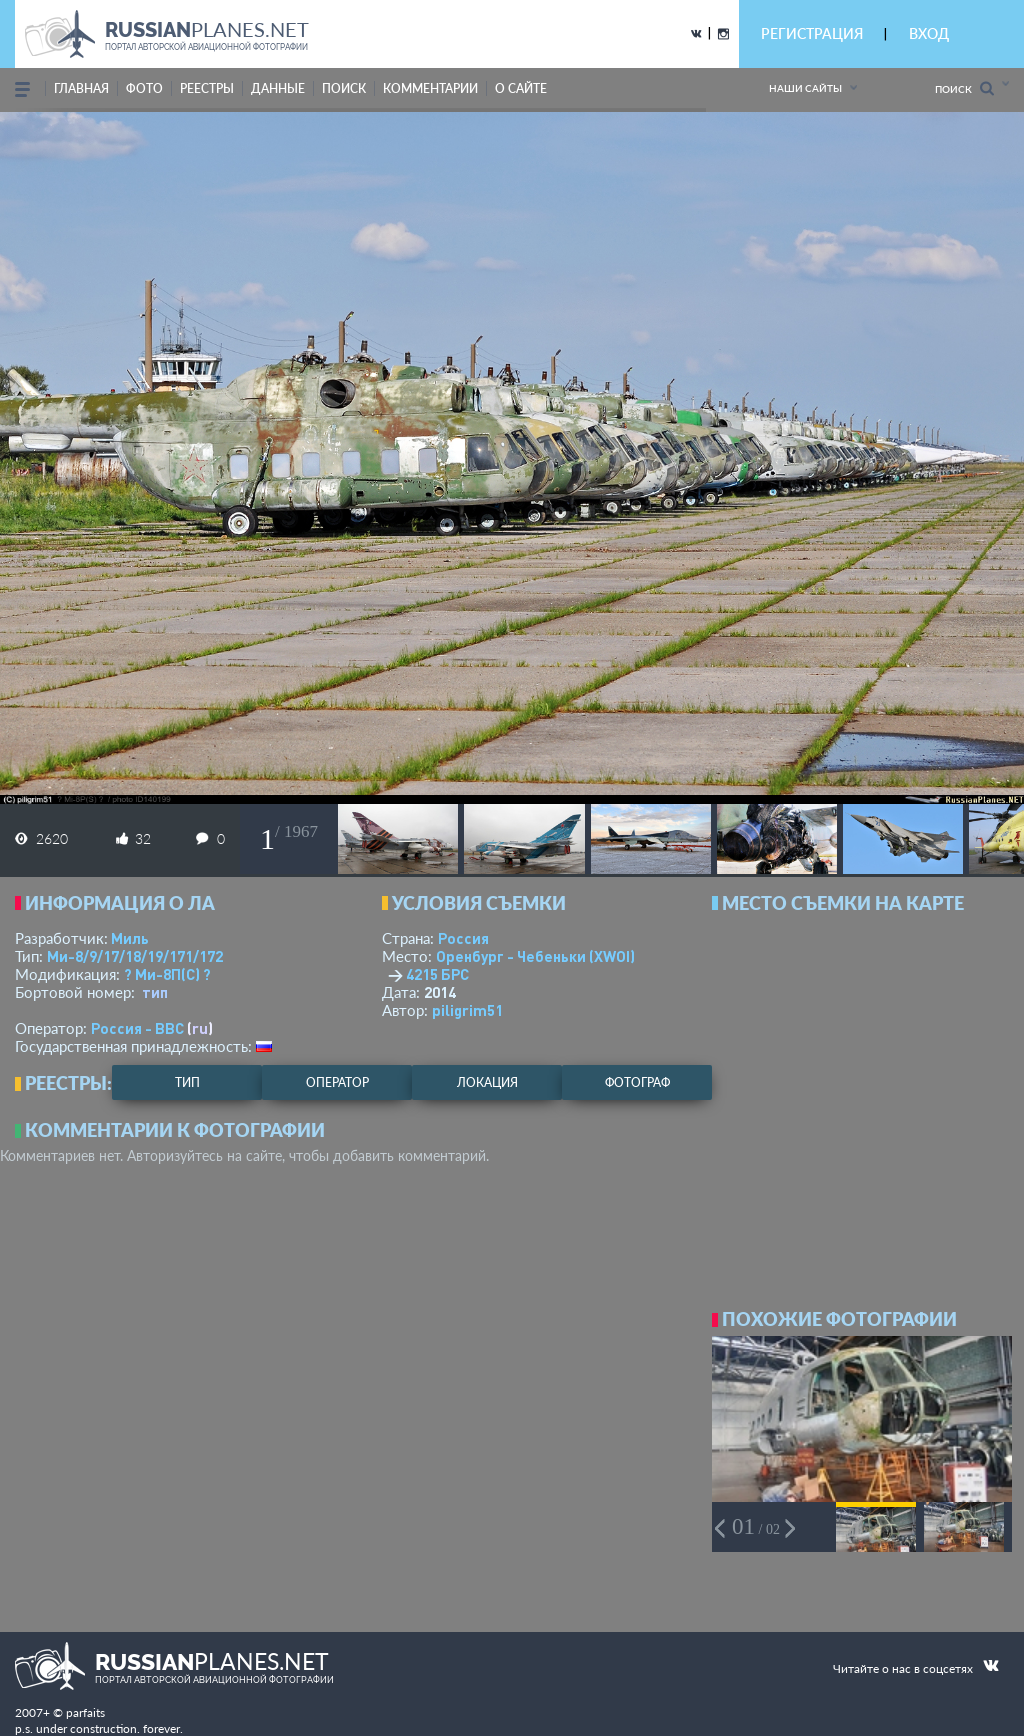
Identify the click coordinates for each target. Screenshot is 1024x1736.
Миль (130, 938)
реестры (207, 88)
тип (155, 992)
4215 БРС (437, 974)
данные (278, 88)
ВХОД (929, 33)
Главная (81, 88)
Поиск (964, 88)
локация (487, 1082)
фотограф (637, 1082)
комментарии (430, 88)
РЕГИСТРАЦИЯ (812, 33)
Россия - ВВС (137, 1028)
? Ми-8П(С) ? (167, 974)
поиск (344, 88)
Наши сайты (805, 88)
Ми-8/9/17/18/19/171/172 (135, 956)
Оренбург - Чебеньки (535, 956)
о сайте (521, 88)
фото (144, 88)
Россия (463, 938)
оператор (337, 1082)
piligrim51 (467, 1010)
